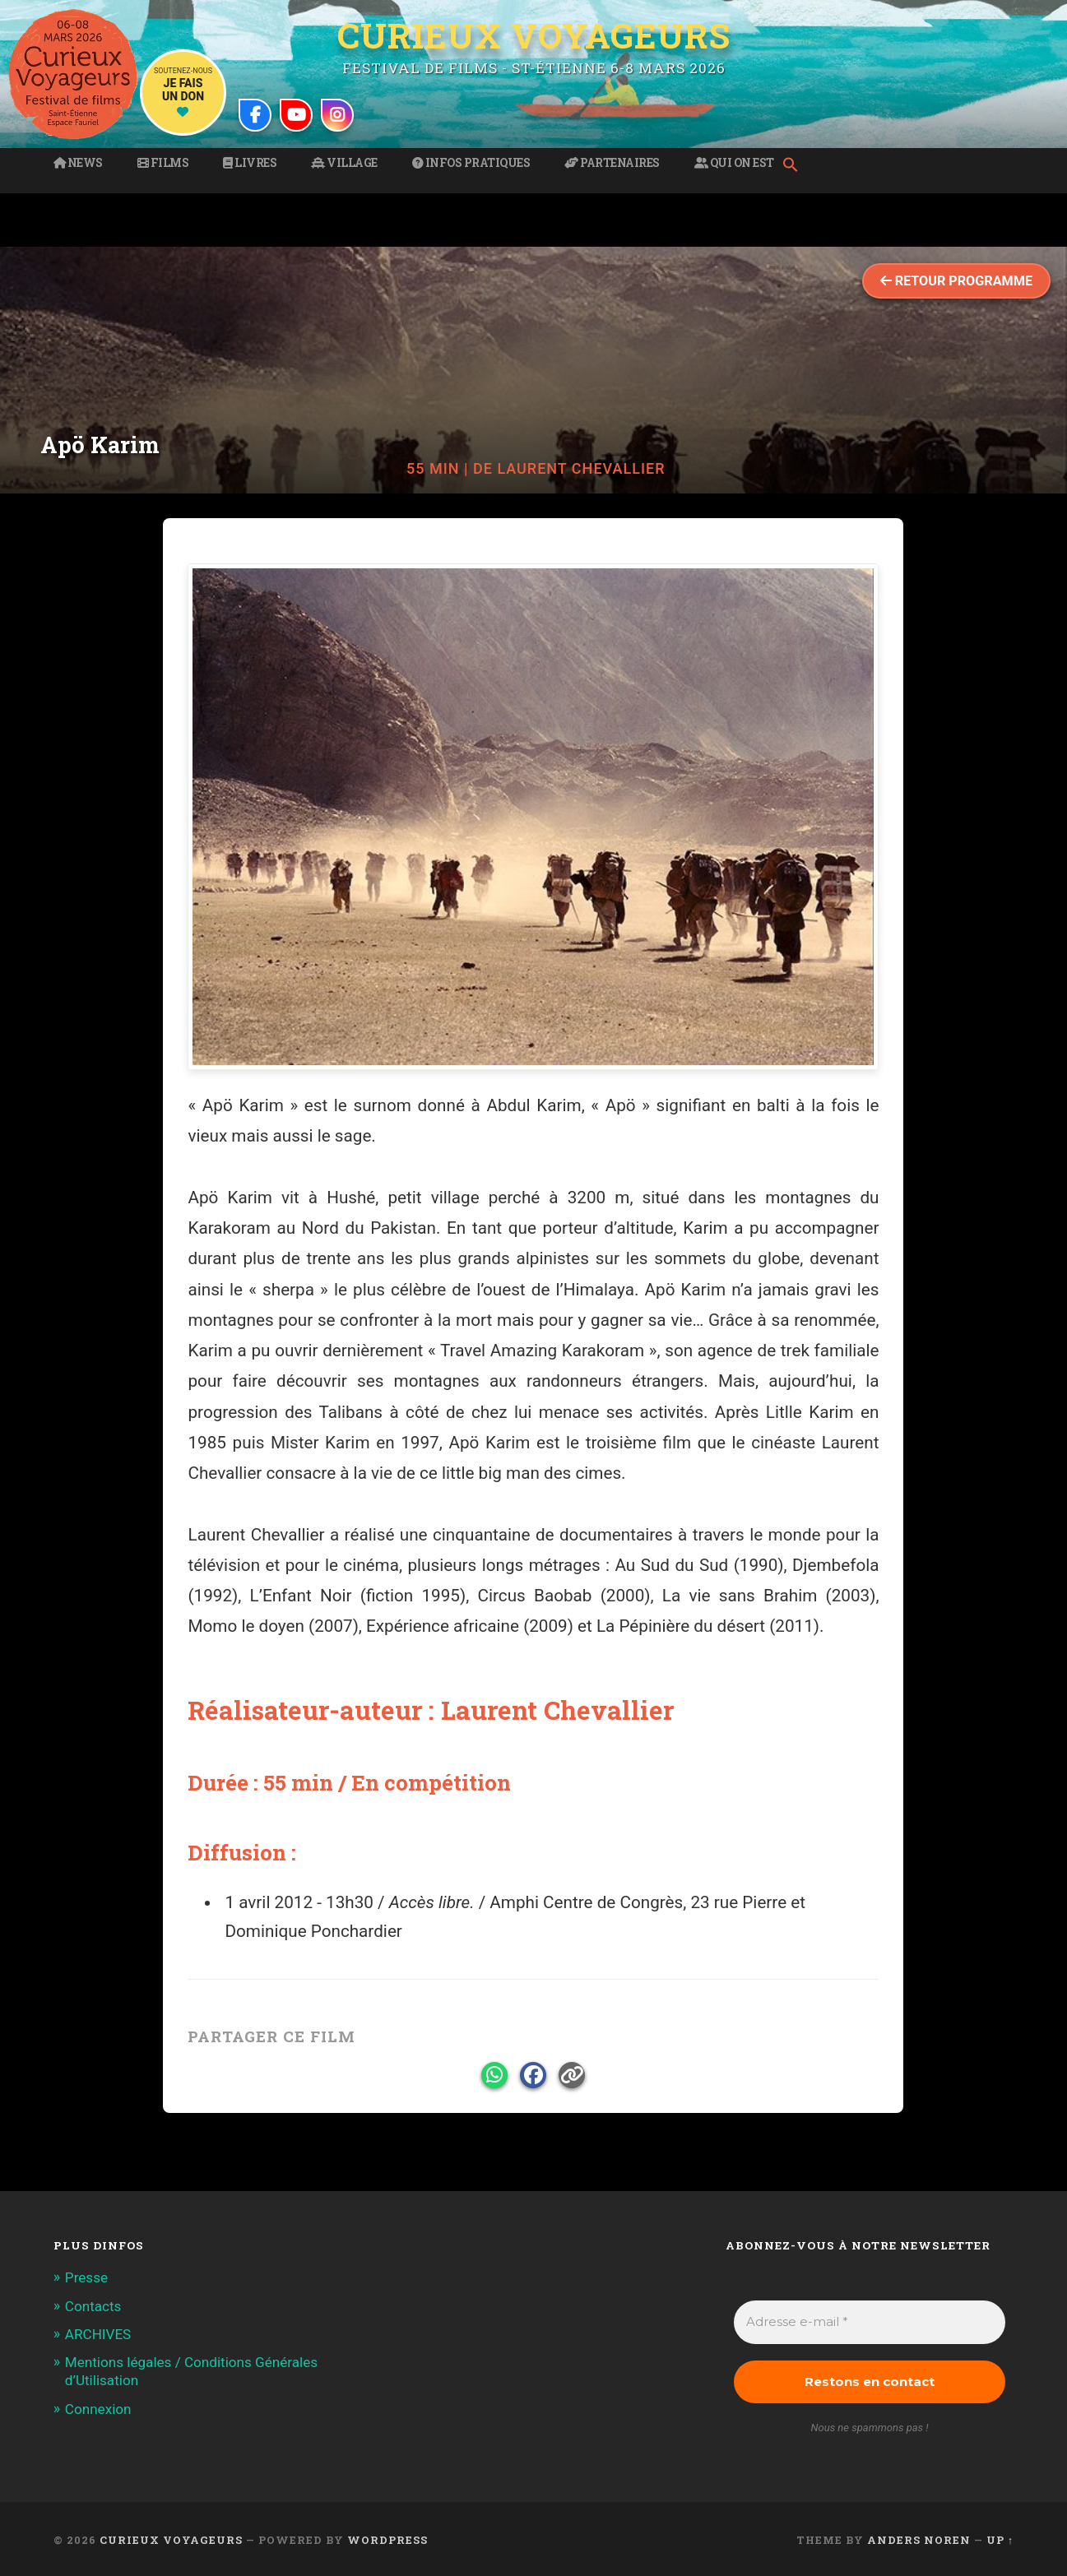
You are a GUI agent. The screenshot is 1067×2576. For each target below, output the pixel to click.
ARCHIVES (98, 2334)
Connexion (98, 2409)
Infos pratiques (471, 162)
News (78, 162)
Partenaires (612, 162)
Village (344, 162)
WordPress (387, 2539)
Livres (249, 162)
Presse (86, 2277)
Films (163, 162)
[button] (794, 166)
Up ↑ (1000, 2539)
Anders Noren (919, 2539)
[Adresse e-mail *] (869, 2322)
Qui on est (734, 162)
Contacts (93, 2306)
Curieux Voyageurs (534, 35)
